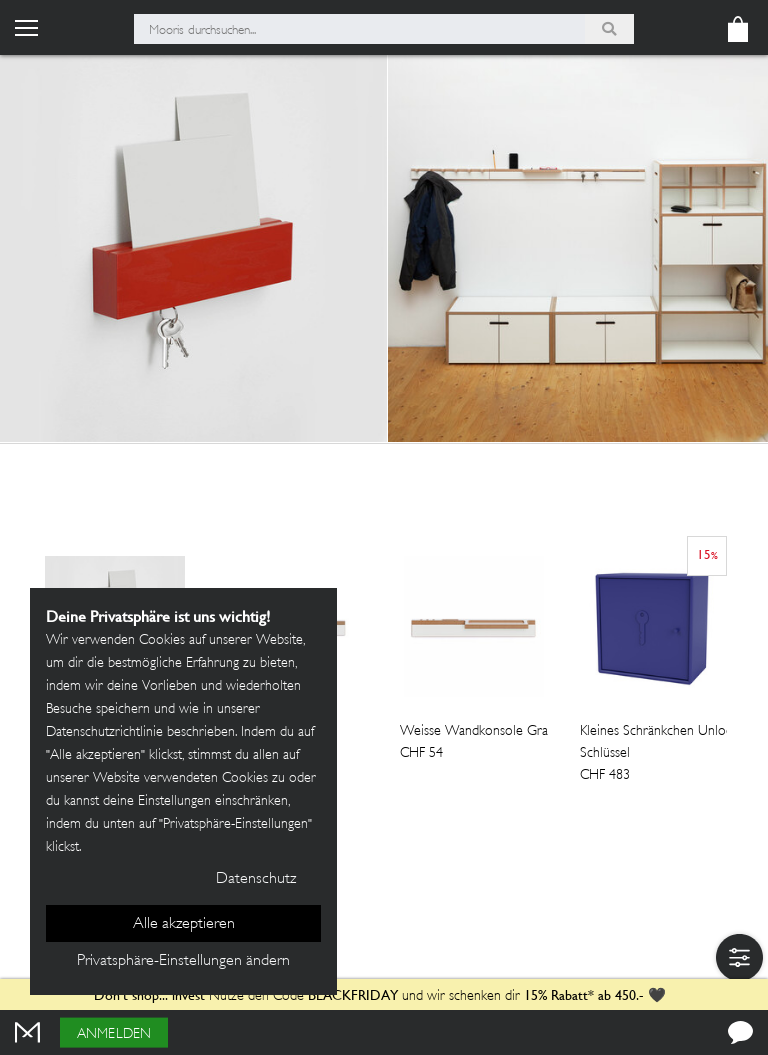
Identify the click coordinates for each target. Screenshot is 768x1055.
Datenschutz (256, 879)
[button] (739, 957)
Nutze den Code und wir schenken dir (307, 996)
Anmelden (114, 1034)
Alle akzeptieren (184, 924)
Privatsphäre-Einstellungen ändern (183, 961)
